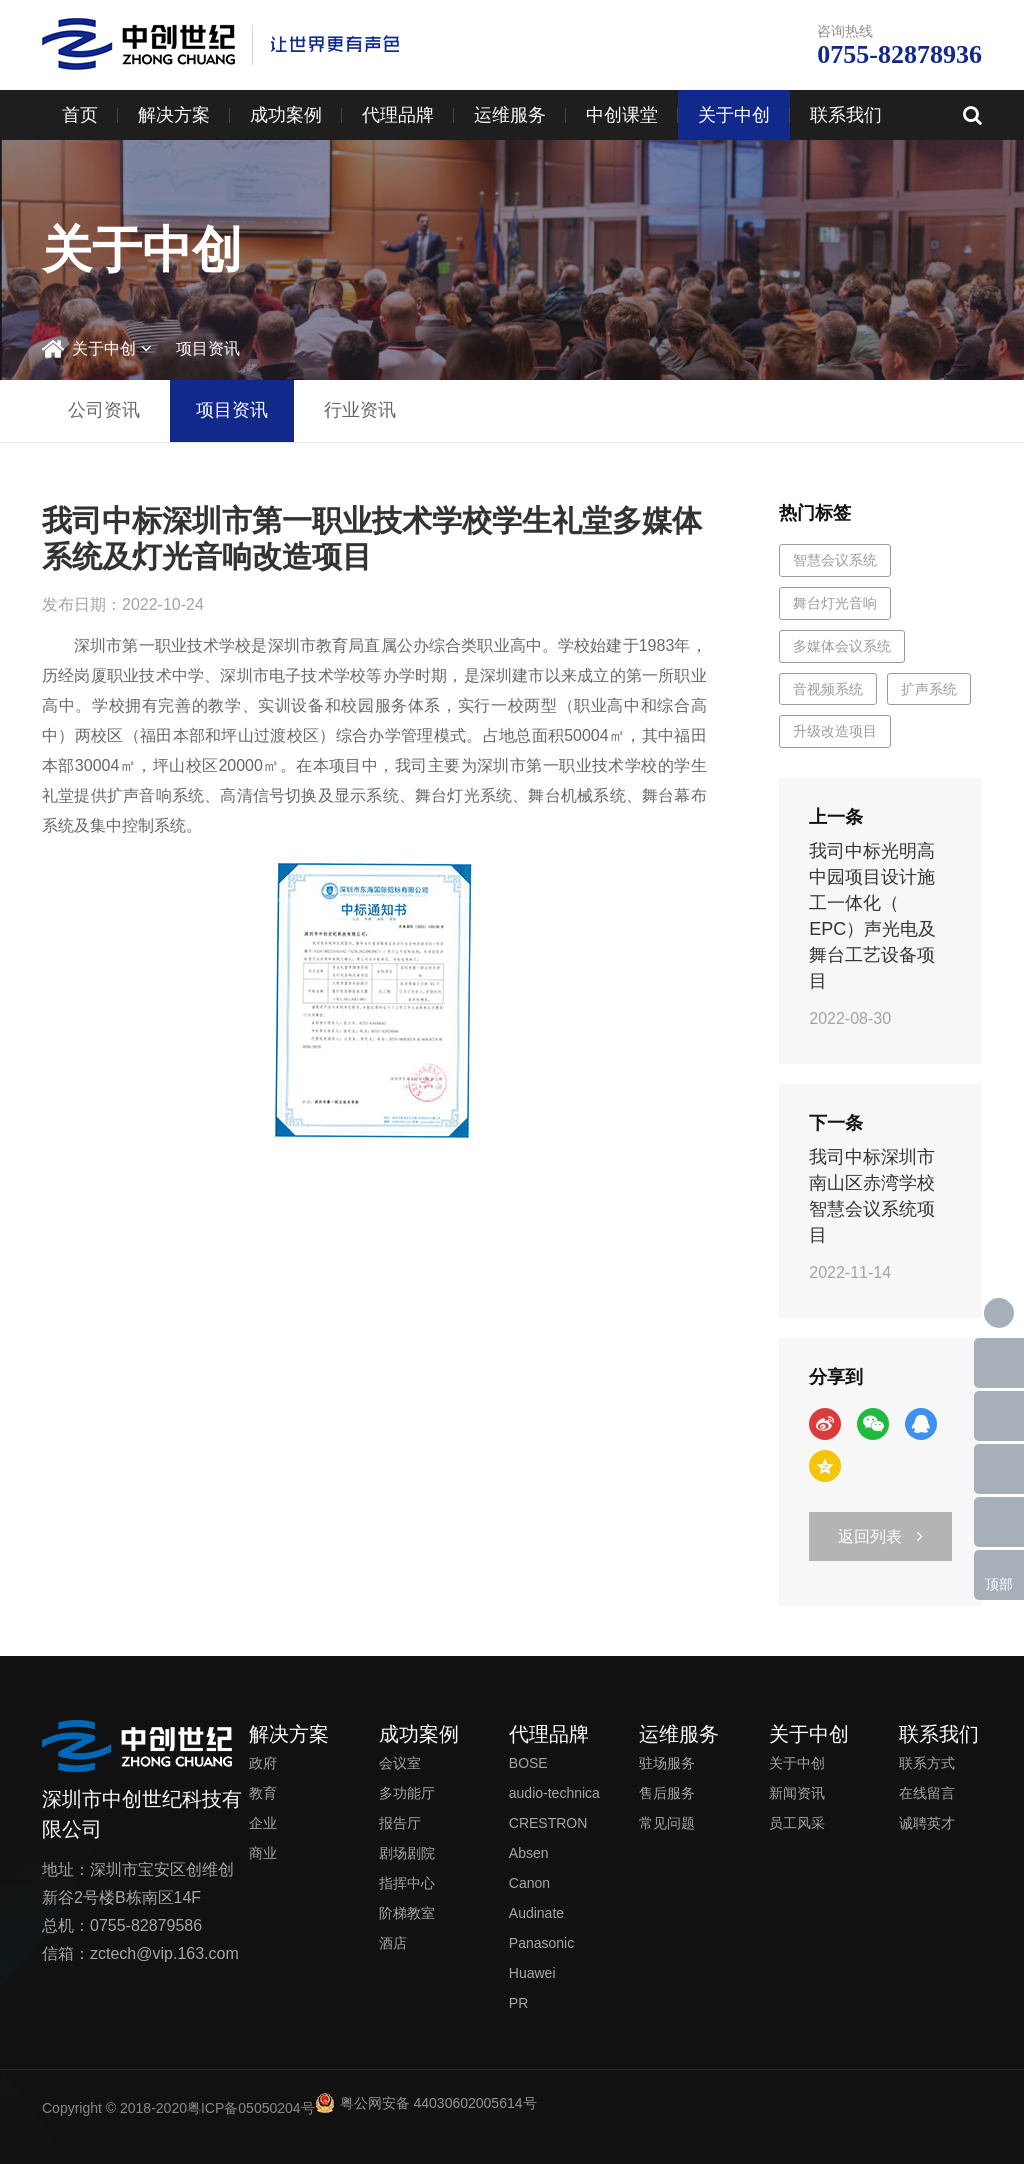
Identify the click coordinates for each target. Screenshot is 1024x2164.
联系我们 (846, 115)
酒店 (393, 1943)
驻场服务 (667, 1763)
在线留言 (927, 1793)
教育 (263, 1793)
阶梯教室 (407, 1913)
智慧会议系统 (835, 560)
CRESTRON (548, 1823)
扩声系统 (929, 689)
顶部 (999, 1584)
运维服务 (510, 115)
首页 (80, 115)
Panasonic (541, 1943)
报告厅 (400, 1823)
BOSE (528, 1763)
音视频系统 (828, 689)
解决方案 (174, 115)
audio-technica (554, 1793)
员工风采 (797, 1823)
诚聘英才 (927, 1823)
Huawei (532, 1973)
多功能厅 (407, 1793)
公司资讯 (104, 410)
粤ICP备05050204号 (251, 2108)
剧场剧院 (407, 1853)
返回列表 (880, 1536)
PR (518, 2003)
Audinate (536, 1913)
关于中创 (734, 115)
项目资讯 (208, 348)
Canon (529, 1883)
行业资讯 (360, 410)
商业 (263, 1853)
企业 (263, 1823)
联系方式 (927, 1763)
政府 (263, 1763)
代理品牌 (398, 115)
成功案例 (286, 115)
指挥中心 (407, 1883)
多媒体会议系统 (842, 646)
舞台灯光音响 (835, 603)
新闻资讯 (797, 1793)
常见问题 (667, 1823)
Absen (529, 1853)
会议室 (400, 1763)
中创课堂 (622, 115)
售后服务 (667, 1793)
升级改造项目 (835, 731)
